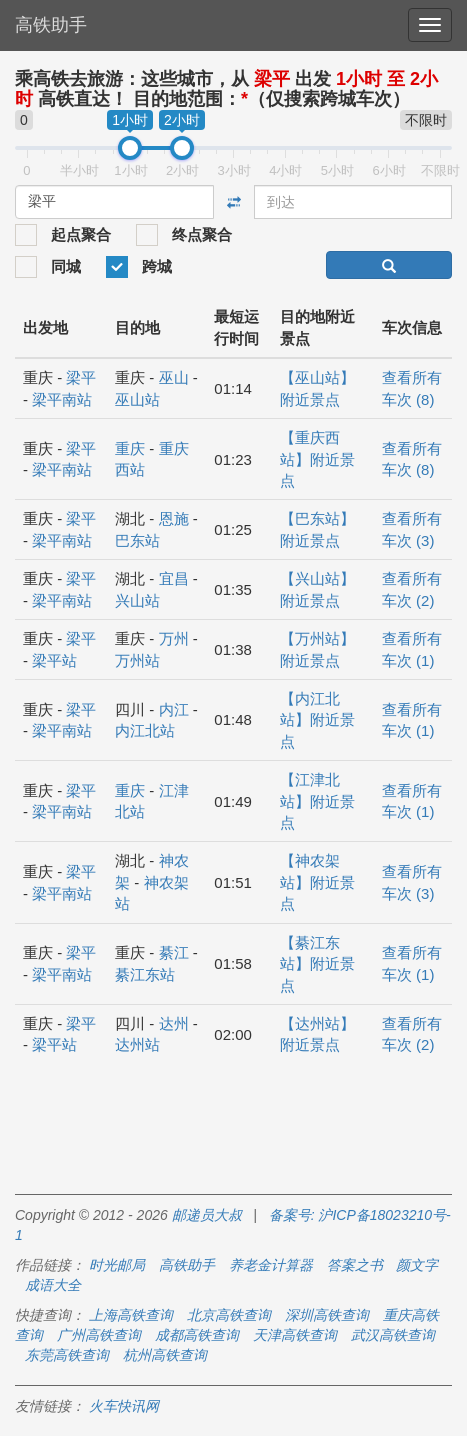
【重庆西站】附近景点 (317, 459)
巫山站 (137, 399)
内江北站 (145, 730)
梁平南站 (62, 399)
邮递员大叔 (207, 1215)
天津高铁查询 (295, 1335)
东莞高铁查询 (67, 1355)
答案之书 (355, 1265)
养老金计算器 (271, 1265)
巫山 (174, 377)
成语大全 (53, 1285)
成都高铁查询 (197, 1335)
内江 (174, 709)
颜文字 (417, 1265)
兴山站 (137, 600)
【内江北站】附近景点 (317, 720)
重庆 (130, 448)
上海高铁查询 (131, 1315)
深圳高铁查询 (327, 1315)
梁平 (81, 377)
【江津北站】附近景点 (317, 801)
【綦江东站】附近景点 (317, 964)
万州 (174, 638)
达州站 (137, 1044)
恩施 (174, 518)
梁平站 (54, 660)
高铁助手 (51, 25)
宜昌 (174, 578)
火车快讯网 (124, 1406)
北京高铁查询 (229, 1315)
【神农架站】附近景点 (317, 882)
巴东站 (137, 540)
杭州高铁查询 (165, 1355)
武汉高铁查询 (393, 1335)
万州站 (137, 660)
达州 (174, 1023)
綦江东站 (145, 974)
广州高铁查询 (99, 1335)
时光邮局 (117, 1265)
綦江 (174, 952)
